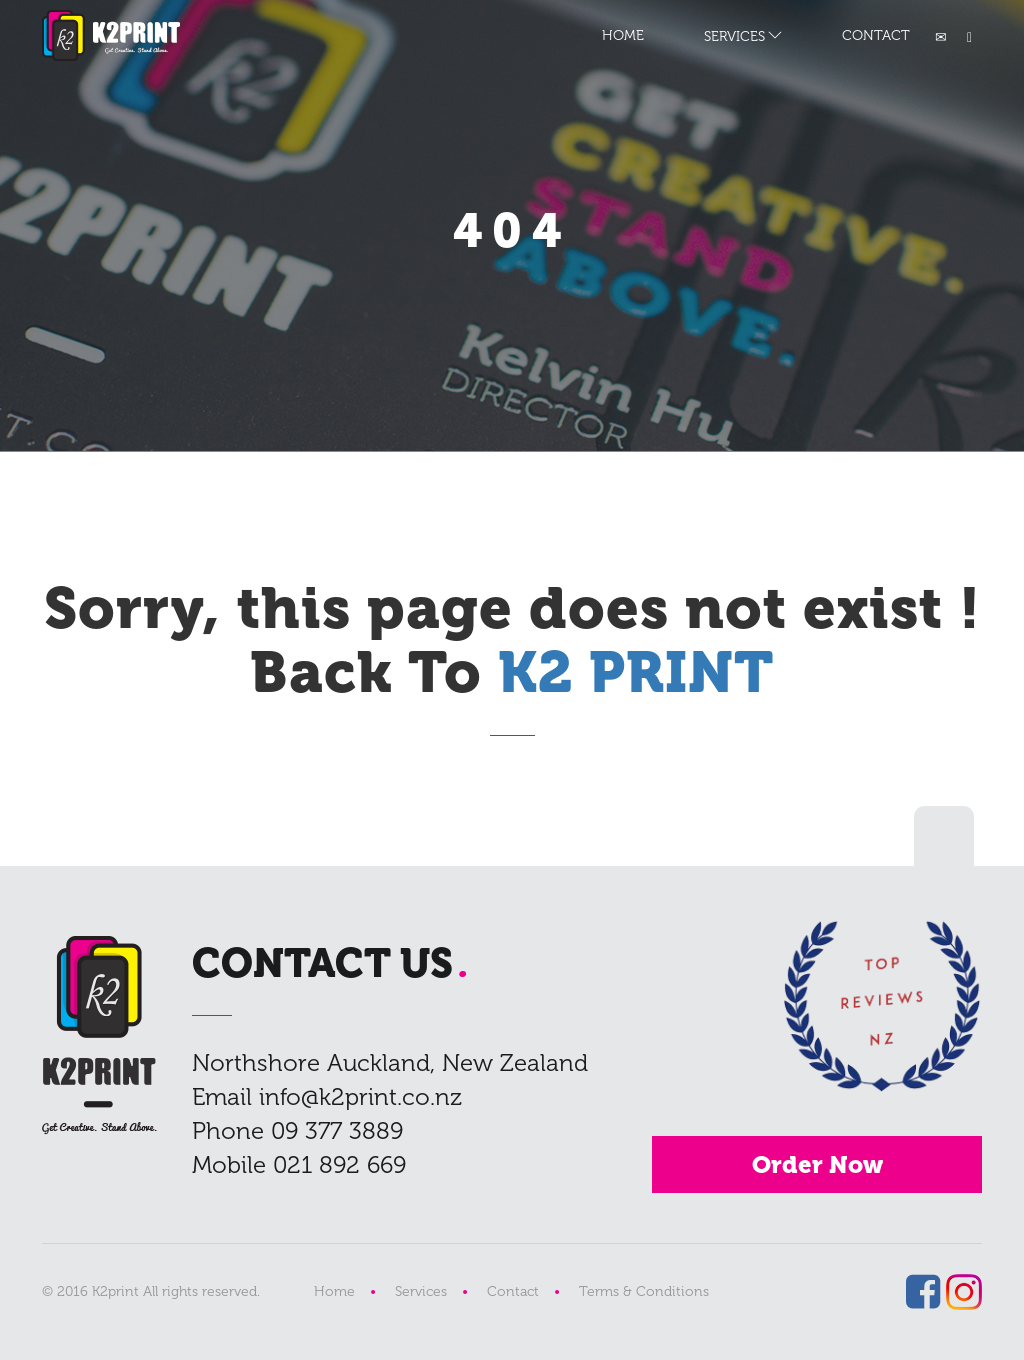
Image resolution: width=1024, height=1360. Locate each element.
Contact (513, 1291)
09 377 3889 (337, 1130)
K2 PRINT (111, 35)
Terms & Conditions (644, 1291)
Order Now (817, 1164)
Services (421, 1291)
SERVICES (734, 36)
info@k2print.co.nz (360, 1096)
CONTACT (876, 35)
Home (334, 1291)
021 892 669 (339, 1164)
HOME (623, 35)
